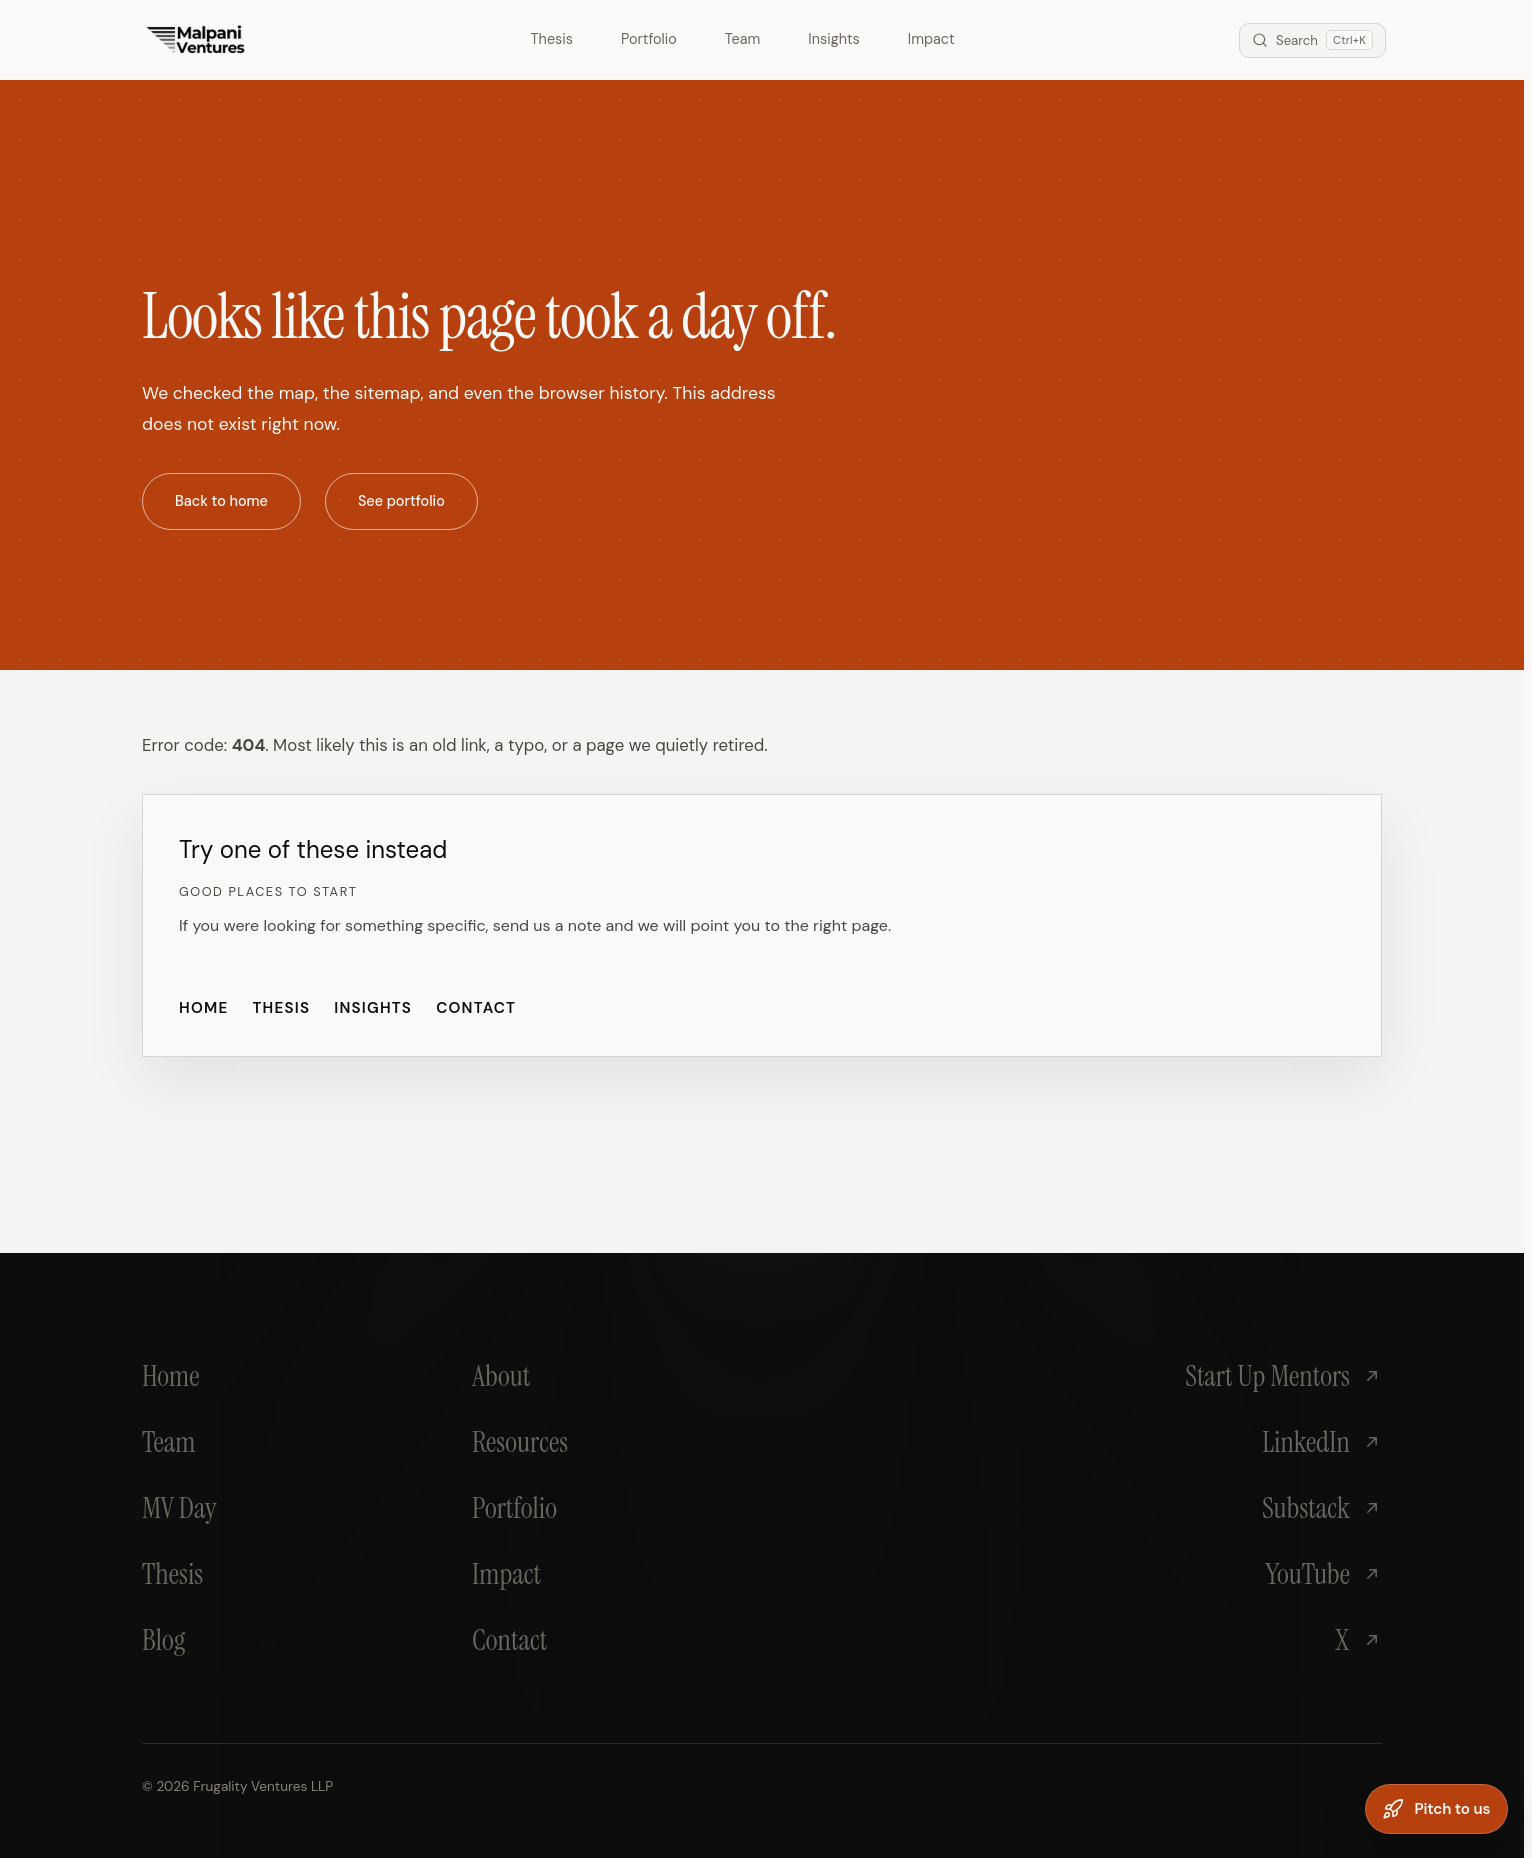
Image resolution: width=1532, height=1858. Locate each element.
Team (743, 39)
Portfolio (649, 39)
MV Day (179, 1508)
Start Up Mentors (1283, 1376)
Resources (520, 1442)
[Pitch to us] (1436, 1809)
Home (203, 1008)
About (501, 1376)
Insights (833, 39)
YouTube (1323, 1574)
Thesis (552, 39)
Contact (476, 1008)
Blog (163, 1640)
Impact (931, 39)
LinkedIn (1322, 1442)
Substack (1322, 1508)
